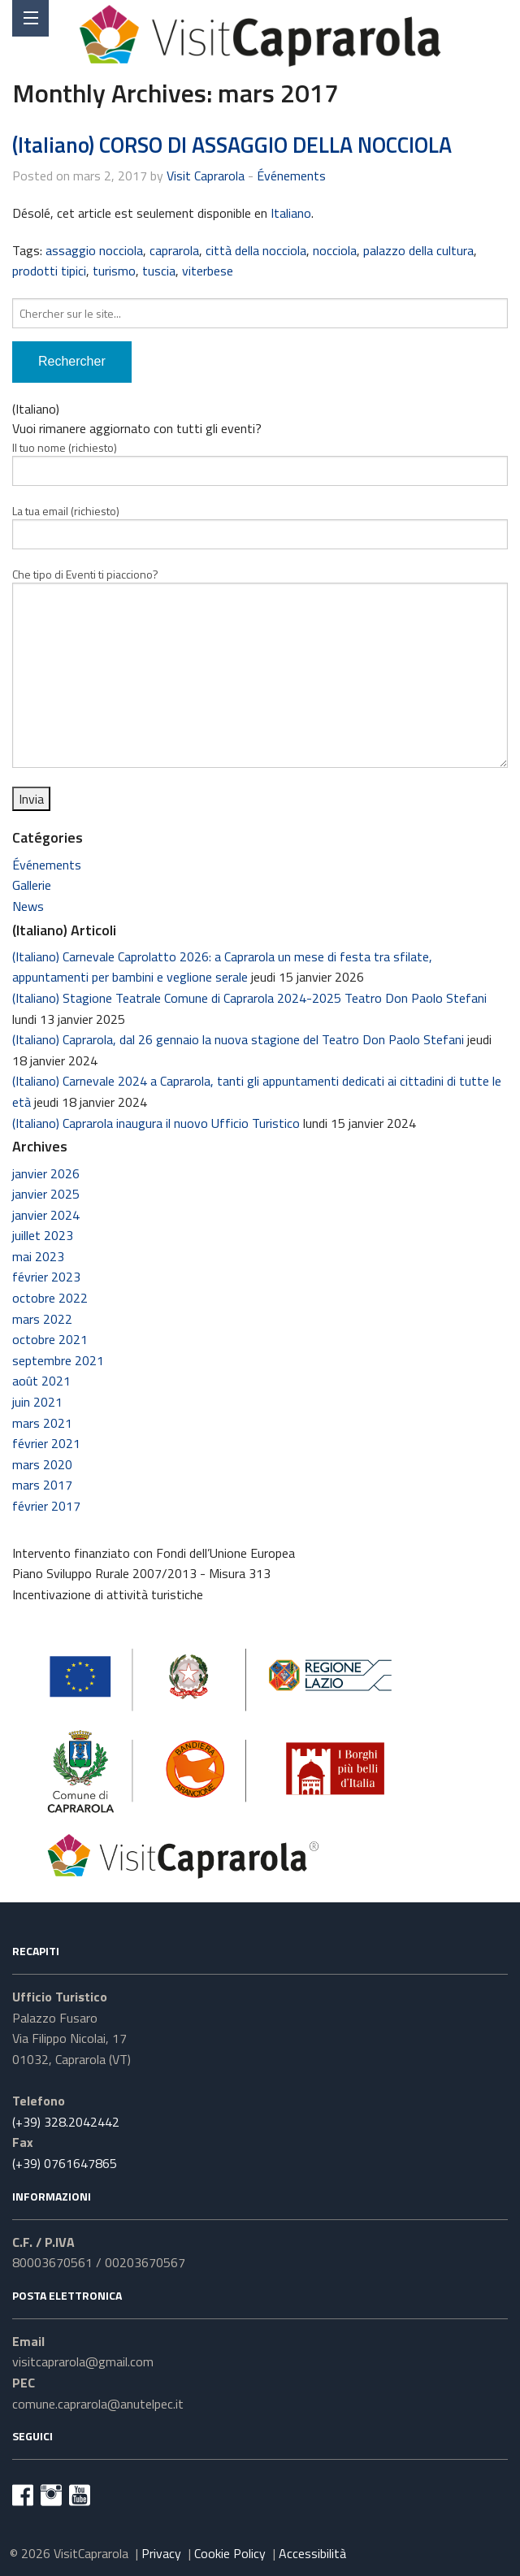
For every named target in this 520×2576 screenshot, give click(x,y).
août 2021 (41, 1380)
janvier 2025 (46, 1193)
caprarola (174, 250)
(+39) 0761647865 (64, 2163)
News (28, 906)
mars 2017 (42, 1484)
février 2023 (46, 1276)
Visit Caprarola (206, 175)
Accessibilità (312, 2553)
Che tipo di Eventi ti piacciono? (260, 667)
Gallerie (31, 885)
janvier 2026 (46, 1173)
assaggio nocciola (94, 250)
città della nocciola (256, 250)
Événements (291, 175)
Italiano (291, 213)
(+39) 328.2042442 (65, 2121)
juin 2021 (37, 1402)
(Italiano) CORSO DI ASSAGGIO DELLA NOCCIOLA (232, 144)
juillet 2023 (42, 1235)
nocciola (335, 250)
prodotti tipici (49, 270)
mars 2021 (42, 1423)
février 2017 (46, 1506)
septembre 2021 (58, 1360)
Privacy (161, 2553)
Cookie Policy (230, 2553)
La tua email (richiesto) (260, 525)
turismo (114, 270)
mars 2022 (42, 1319)
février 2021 (46, 1443)
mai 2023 (38, 1256)
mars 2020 (42, 1464)
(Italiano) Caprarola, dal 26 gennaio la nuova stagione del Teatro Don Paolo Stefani (238, 1039)
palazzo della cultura (418, 250)
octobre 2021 (50, 1339)
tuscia (159, 270)
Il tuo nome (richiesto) (260, 462)
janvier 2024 (46, 1215)
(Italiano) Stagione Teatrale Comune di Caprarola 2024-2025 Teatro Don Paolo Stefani (249, 998)
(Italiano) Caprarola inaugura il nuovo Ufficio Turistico (156, 1123)
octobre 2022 (50, 1298)
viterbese (207, 270)
